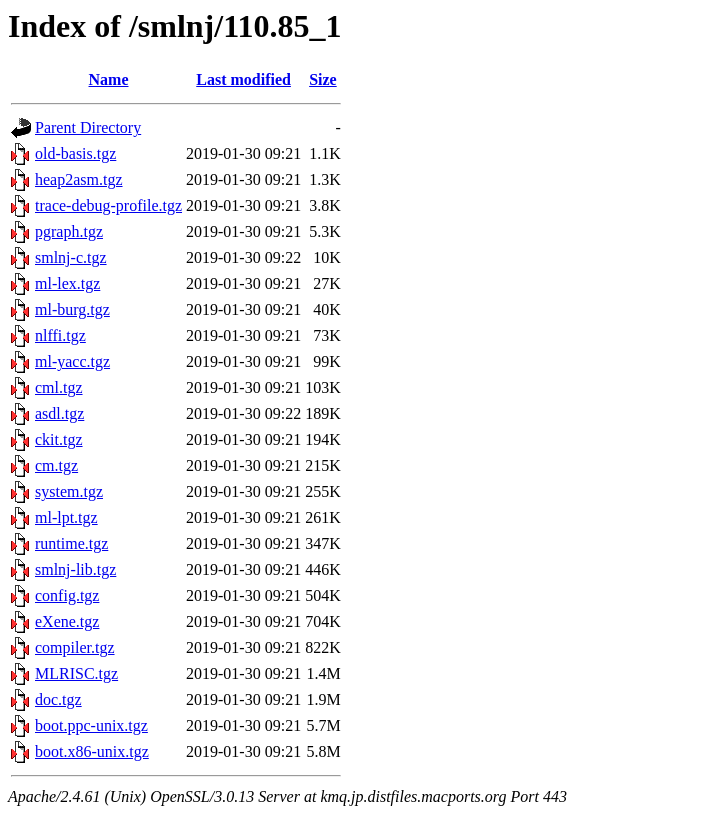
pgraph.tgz (69, 231)
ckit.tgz (59, 439)
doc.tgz (58, 699)
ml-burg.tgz (72, 309)
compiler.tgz (75, 647)
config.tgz (67, 595)
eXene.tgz (67, 621)
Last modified (243, 79)
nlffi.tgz (60, 335)
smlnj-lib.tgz (75, 569)
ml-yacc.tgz (72, 361)
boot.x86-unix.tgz (92, 751)
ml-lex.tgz (67, 283)
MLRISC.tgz (76, 673)
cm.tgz (56, 465)
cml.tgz (59, 387)
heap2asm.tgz (79, 179)
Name (109, 79)
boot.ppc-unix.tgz (91, 725)
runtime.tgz (71, 543)
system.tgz (69, 491)
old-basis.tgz (75, 153)
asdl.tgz (59, 413)
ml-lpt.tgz (66, 517)
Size (323, 79)
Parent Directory (88, 127)
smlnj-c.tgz (71, 257)
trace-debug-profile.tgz (108, 205)
